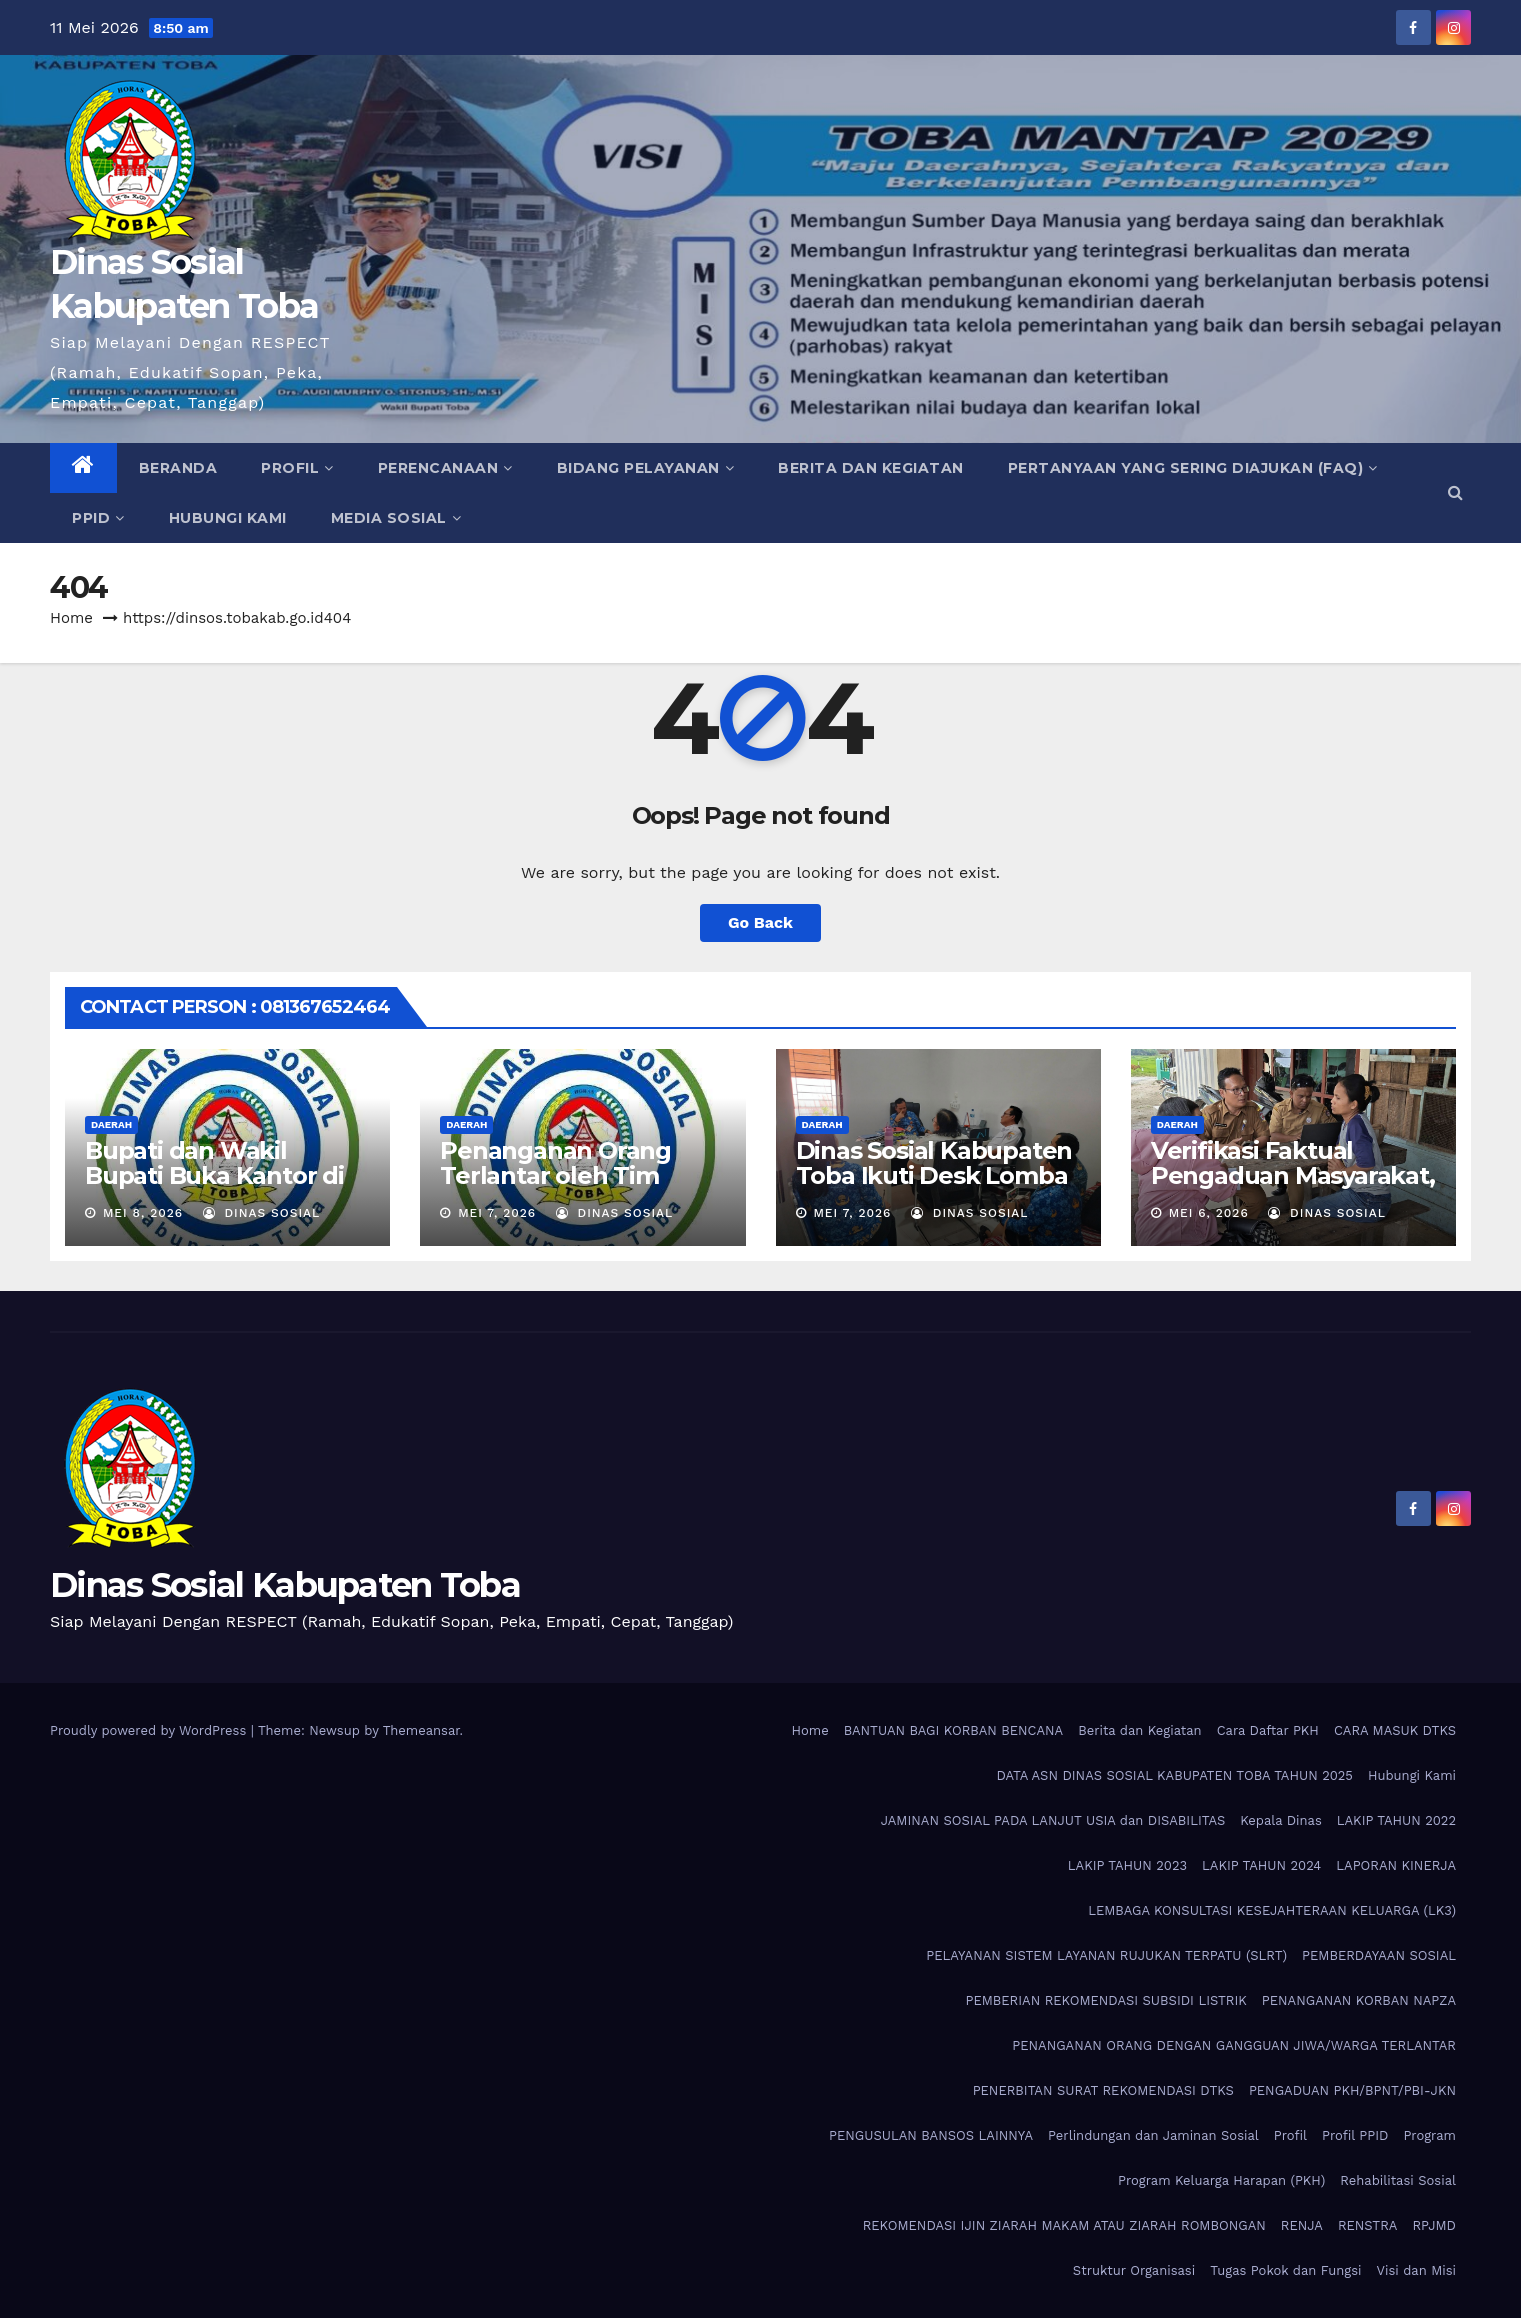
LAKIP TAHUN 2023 (1127, 1865)
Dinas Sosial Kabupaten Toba (285, 1585)
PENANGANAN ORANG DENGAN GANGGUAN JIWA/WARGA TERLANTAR (1234, 2045)
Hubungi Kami (228, 518)
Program (1429, 2135)
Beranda (178, 468)
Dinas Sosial (262, 1213)
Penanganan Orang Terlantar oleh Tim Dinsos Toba (555, 1175)
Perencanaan (445, 468)
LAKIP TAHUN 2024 (1261, 1865)
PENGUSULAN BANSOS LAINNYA (931, 2135)
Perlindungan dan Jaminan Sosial (1153, 2135)
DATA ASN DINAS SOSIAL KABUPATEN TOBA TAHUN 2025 (1174, 1775)
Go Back (760, 922)
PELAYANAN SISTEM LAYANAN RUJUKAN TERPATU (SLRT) (1106, 1955)
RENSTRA (1368, 2225)
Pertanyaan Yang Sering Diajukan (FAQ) (1193, 468)
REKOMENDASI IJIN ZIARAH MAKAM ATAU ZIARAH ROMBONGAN (1064, 2225)
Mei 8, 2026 (143, 1213)
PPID (98, 518)
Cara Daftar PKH (1268, 1730)
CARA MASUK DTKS (1395, 1730)
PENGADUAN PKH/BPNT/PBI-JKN (1352, 2090)
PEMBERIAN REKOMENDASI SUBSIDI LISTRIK (1105, 2000)
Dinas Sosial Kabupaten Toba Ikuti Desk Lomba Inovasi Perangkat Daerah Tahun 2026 (934, 1188)
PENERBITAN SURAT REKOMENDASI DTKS (1103, 2090)
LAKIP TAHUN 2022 (1396, 1820)
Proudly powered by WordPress (150, 1730)
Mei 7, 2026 (497, 1213)
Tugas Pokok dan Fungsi (1285, 2270)
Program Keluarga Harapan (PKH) (1221, 2180)
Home (71, 618)
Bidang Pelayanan (646, 468)
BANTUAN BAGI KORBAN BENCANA (954, 1730)
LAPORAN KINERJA (1396, 1865)
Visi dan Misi (1416, 2270)
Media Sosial (396, 518)
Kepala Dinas (1280, 1820)
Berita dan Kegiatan (871, 468)
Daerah (111, 1124)
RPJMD (1434, 2225)
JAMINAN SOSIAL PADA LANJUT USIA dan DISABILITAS (1053, 1820)
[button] (1455, 492)
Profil (297, 468)
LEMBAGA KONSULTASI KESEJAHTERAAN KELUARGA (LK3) (1272, 1910)
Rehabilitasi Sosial (1398, 2180)
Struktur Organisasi (1134, 2270)
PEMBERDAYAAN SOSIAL (1379, 1955)
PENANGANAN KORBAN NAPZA (1359, 2000)
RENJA (1302, 2225)
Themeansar (421, 1730)
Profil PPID (1355, 2135)
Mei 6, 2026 (1209, 1213)
